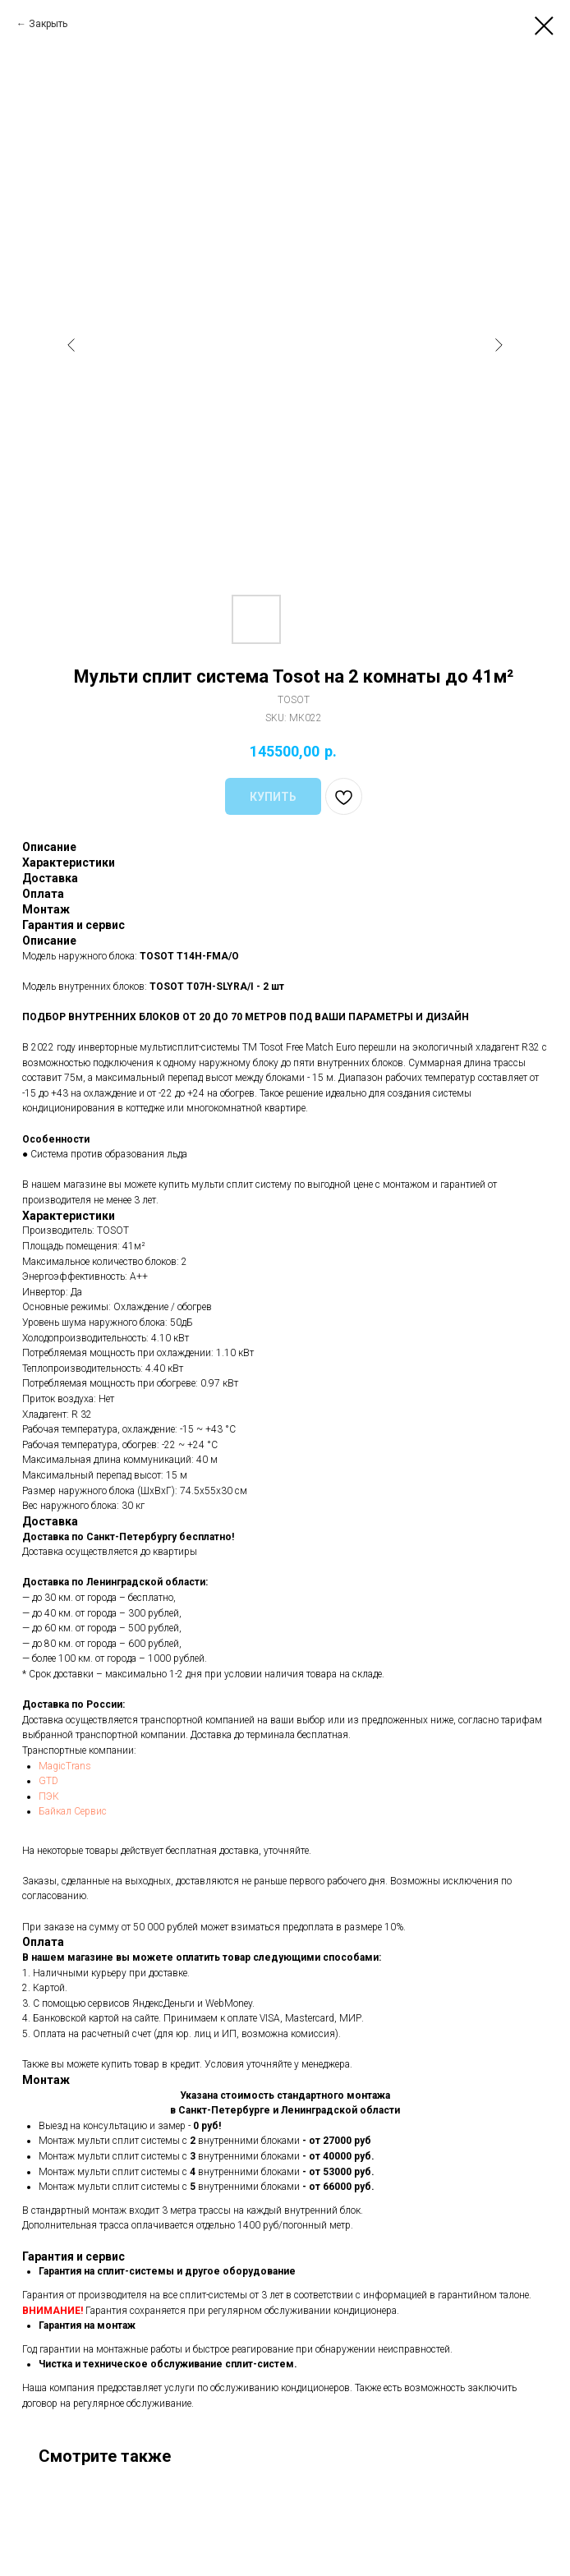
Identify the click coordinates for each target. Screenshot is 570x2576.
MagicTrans (65, 1766)
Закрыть (48, 24)
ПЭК (49, 1796)
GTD (48, 1781)
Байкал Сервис (73, 1811)
